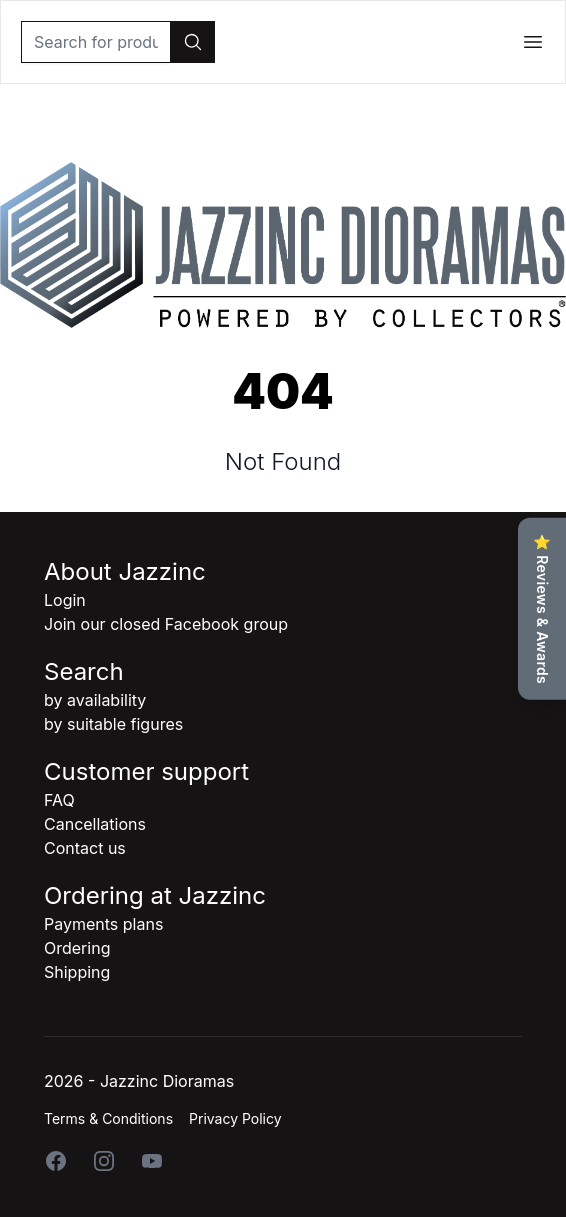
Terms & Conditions (108, 1118)
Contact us (85, 848)
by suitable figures (113, 724)
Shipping (77, 972)
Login (65, 600)
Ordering (77, 948)
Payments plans (103, 924)
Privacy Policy (235, 1118)
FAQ (59, 800)
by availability (95, 700)
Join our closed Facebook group (166, 624)
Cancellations (95, 824)
